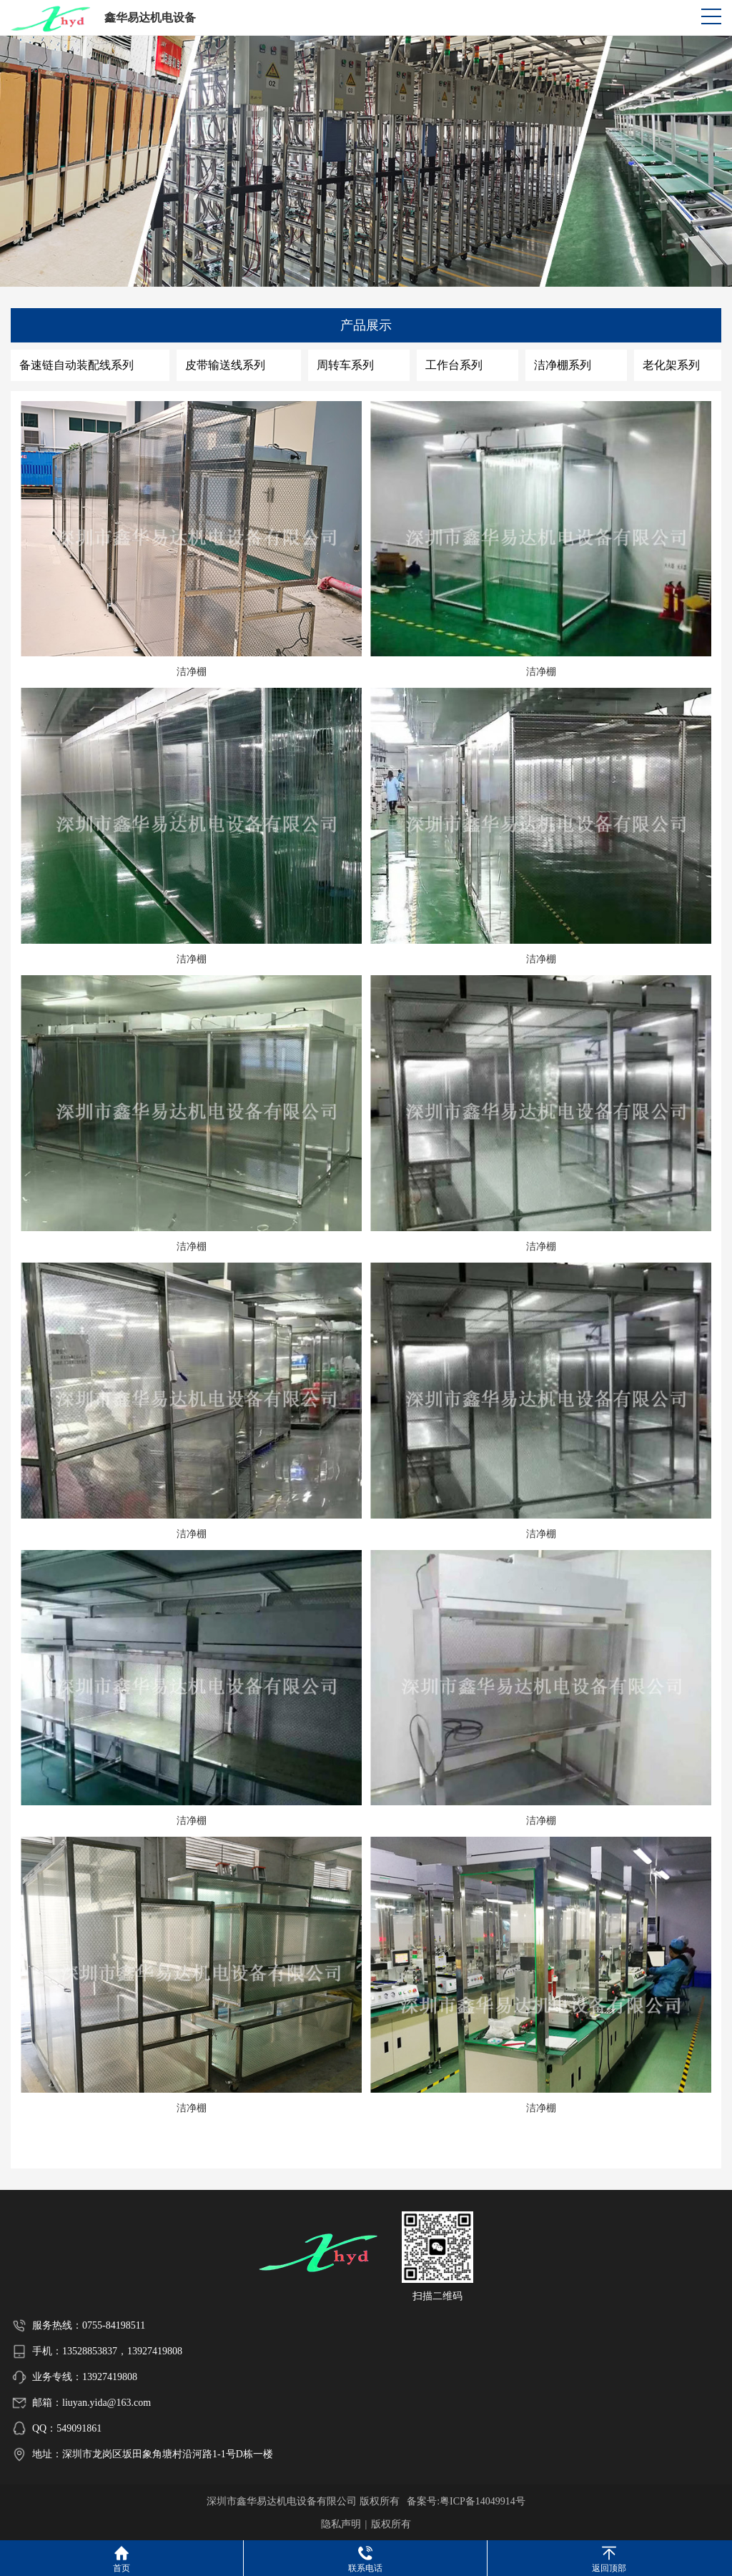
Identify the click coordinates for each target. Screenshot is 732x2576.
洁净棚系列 (562, 365)
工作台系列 (454, 365)
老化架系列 (671, 365)
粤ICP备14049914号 (482, 2501)
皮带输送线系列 (225, 365)
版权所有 (391, 2524)
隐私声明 (341, 2524)
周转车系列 (345, 365)
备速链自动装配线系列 (76, 365)
